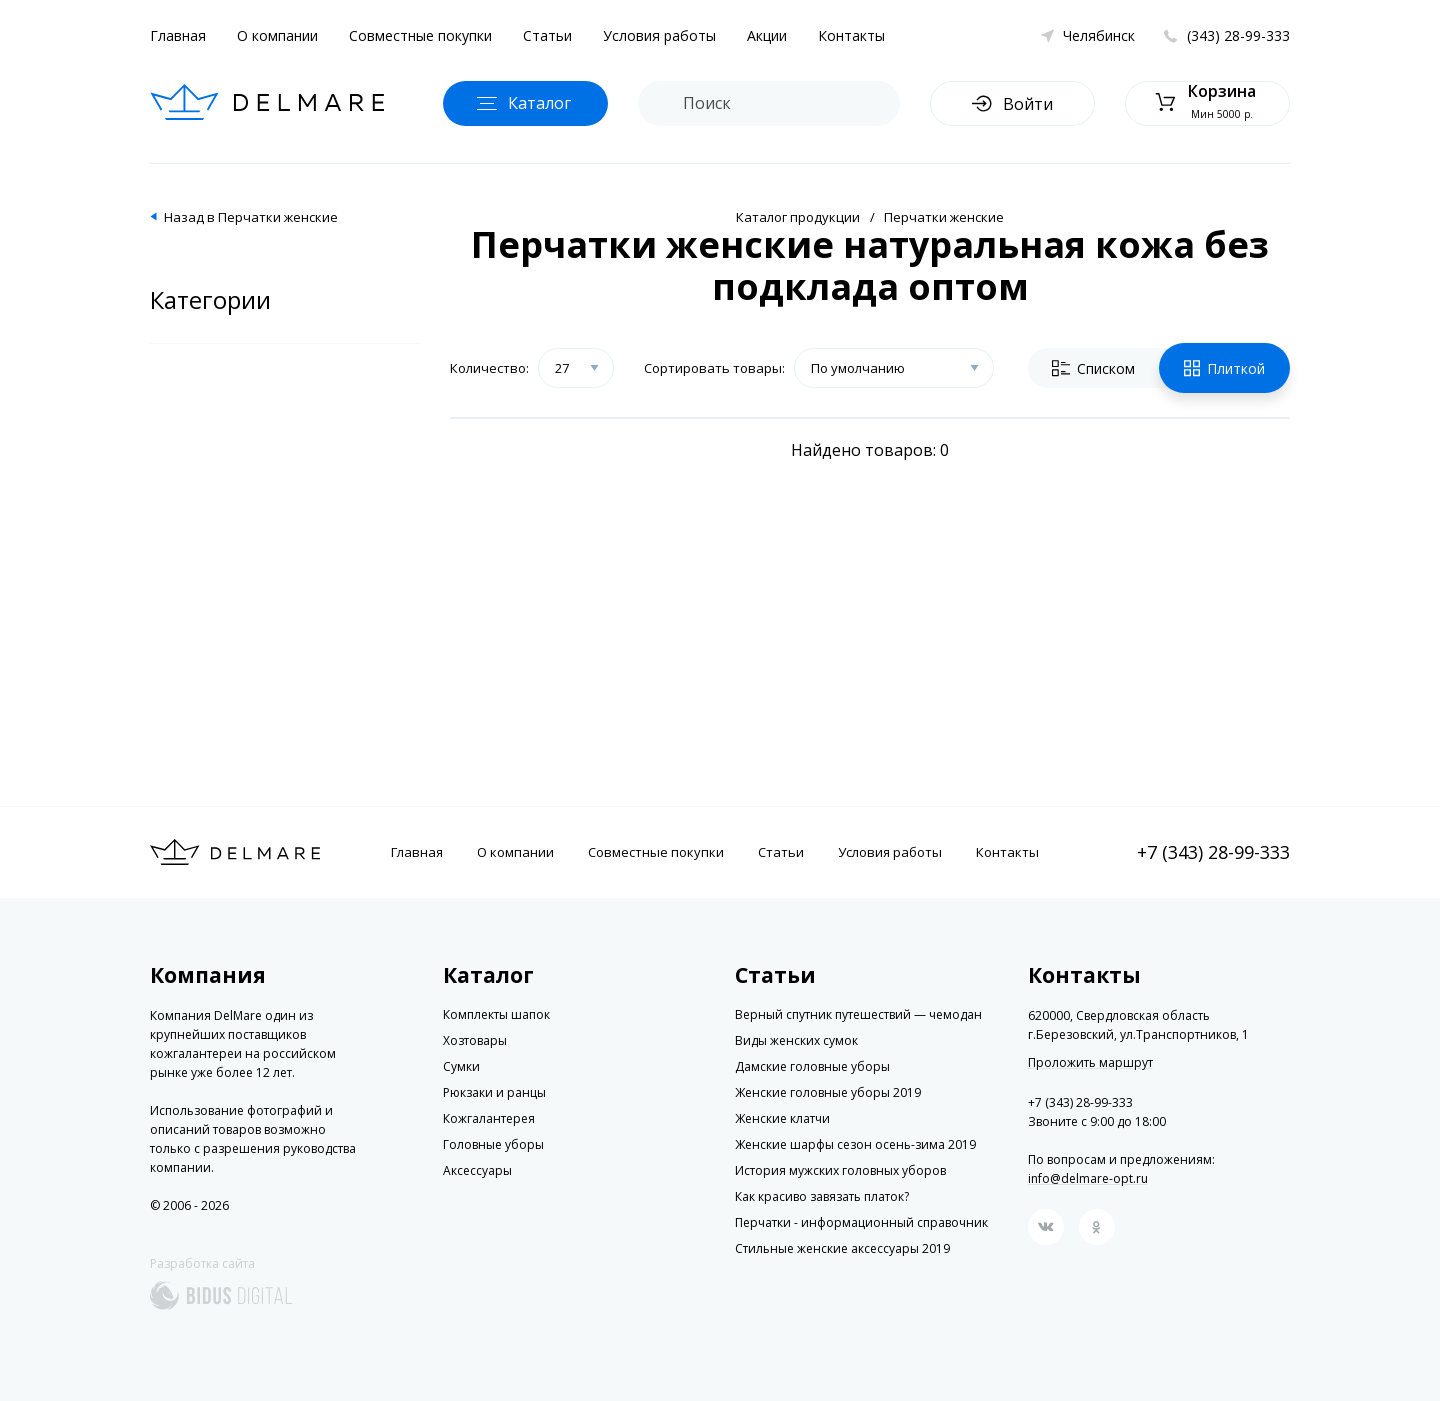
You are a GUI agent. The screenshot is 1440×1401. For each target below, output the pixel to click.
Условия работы (659, 35)
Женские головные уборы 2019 (828, 1092)
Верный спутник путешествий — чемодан (858, 1014)
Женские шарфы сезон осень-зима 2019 (855, 1144)
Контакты (851, 35)
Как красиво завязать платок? (822, 1196)
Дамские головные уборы (812, 1066)
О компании (277, 35)
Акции (767, 35)
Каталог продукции (798, 217)
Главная (178, 35)
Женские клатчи (782, 1118)
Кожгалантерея (489, 1118)
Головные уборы (493, 1144)
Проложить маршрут (1090, 1063)
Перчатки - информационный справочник (861, 1222)
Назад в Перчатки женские (251, 217)
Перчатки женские (944, 217)
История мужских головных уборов (840, 1170)
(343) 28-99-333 (1238, 35)
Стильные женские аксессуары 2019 (842, 1248)
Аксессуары (477, 1170)
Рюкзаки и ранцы (494, 1092)
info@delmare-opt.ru (1088, 1178)
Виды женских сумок (796, 1040)
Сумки (461, 1066)
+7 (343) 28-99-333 (1213, 852)
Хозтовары (475, 1040)
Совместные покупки (420, 35)
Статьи (547, 35)
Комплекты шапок (496, 1014)
